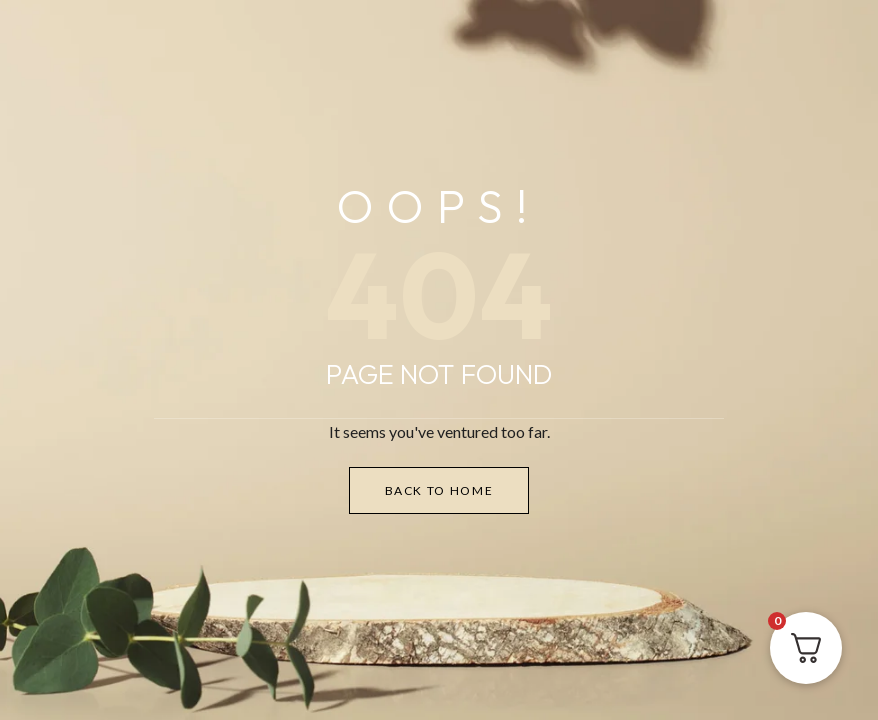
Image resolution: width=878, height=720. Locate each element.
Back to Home (439, 490)
